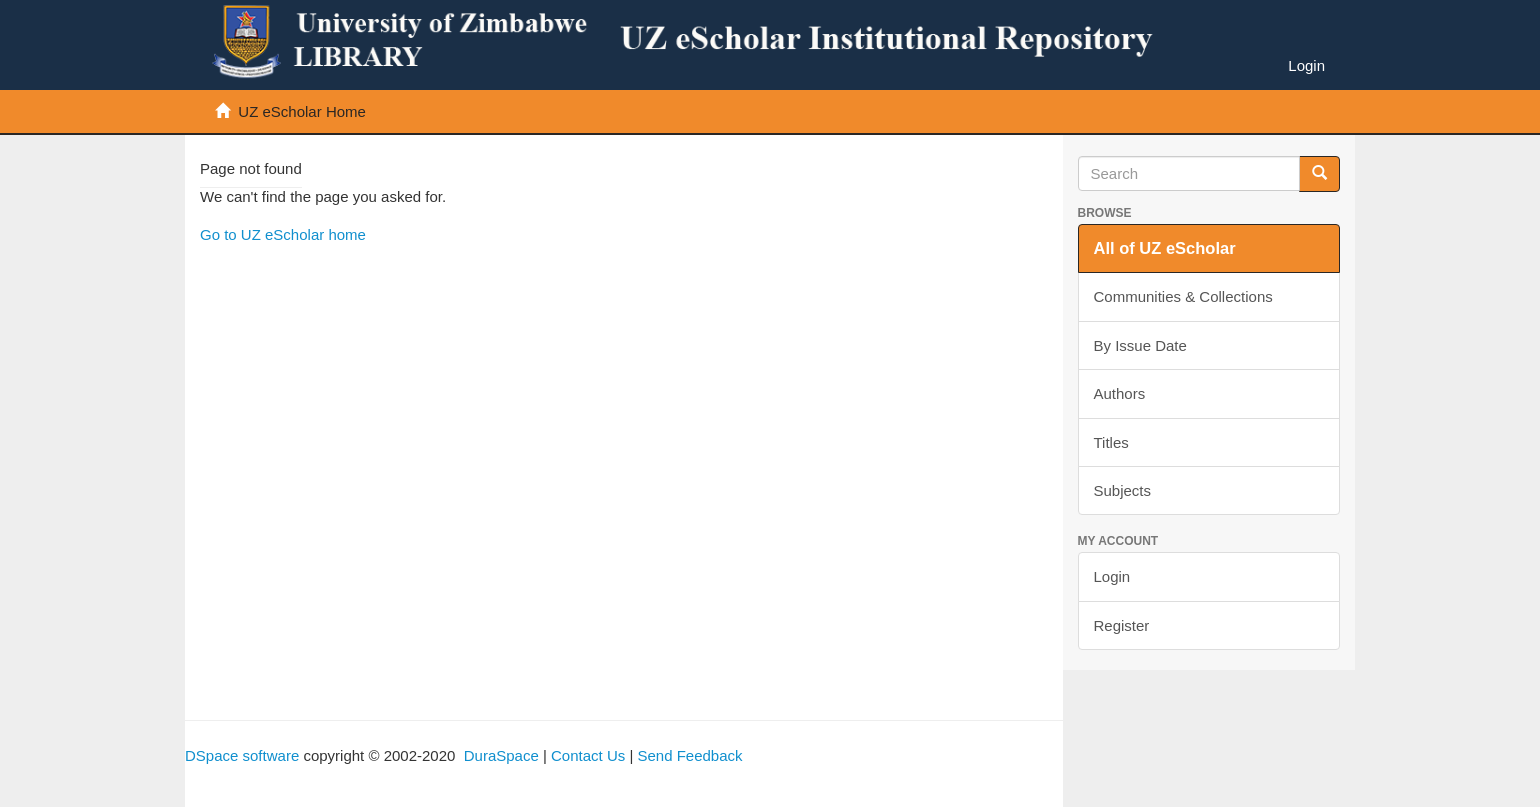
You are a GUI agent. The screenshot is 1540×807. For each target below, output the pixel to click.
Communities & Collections (1183, 296)
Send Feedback (689, 755)
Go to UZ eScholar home (283, 234)
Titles (1111, 442)
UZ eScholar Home (302, 111)
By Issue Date (1140, 345)
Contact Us (588, 755)
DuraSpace (501, 755)
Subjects (1123, 490)
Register (1122, 625)
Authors (1120, 393)
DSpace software (242, 755)
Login (1112, 576)
